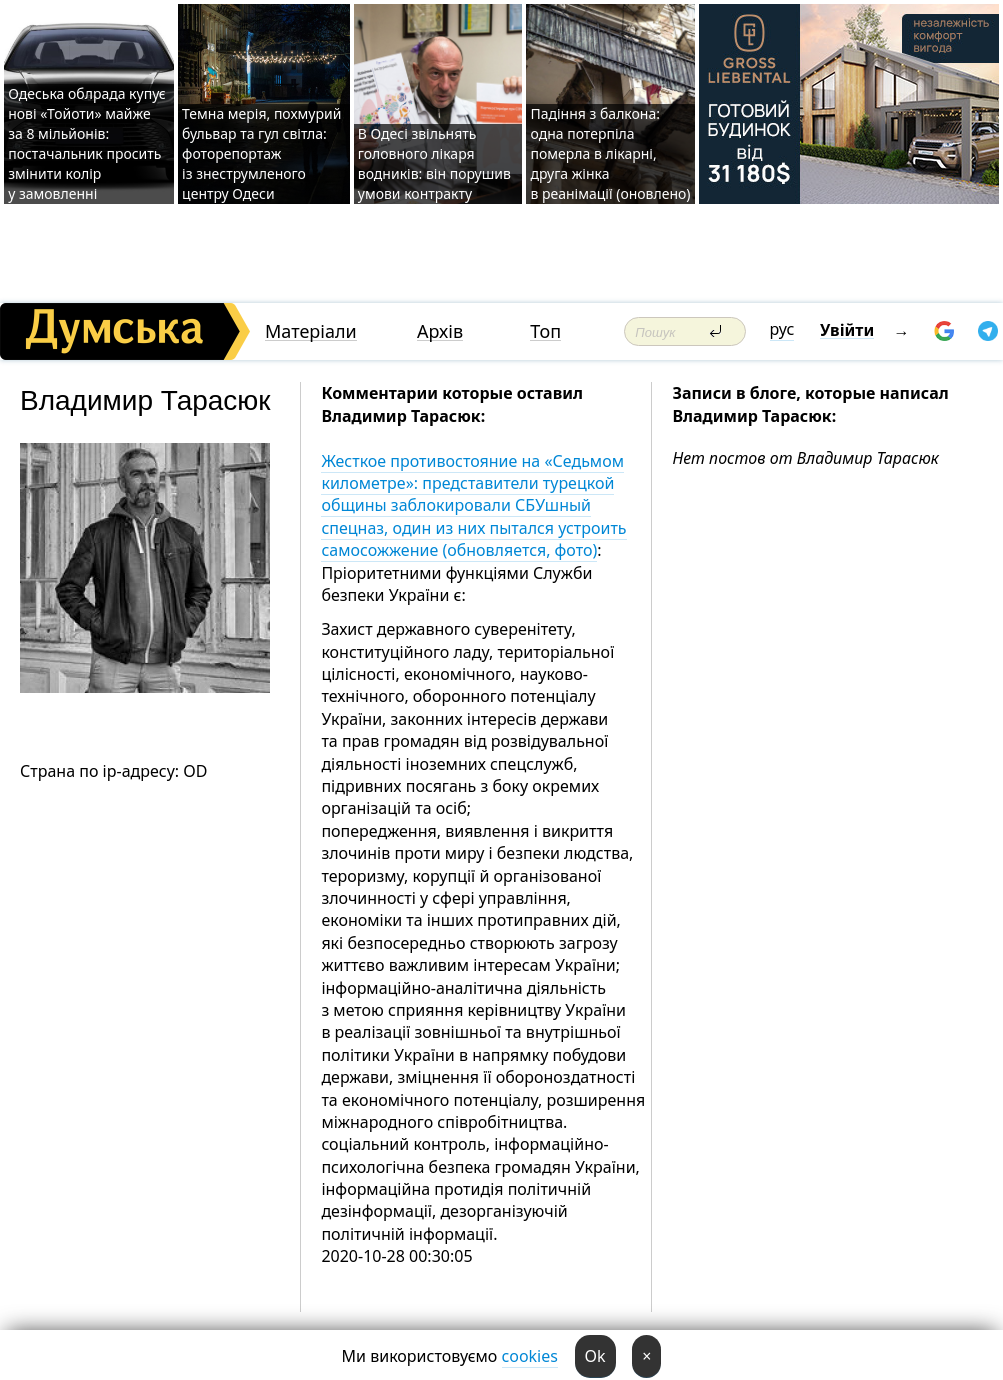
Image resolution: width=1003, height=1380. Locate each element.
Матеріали (311, 331)
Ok (595, 1356)
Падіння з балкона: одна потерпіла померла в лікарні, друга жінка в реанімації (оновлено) (610, 153)
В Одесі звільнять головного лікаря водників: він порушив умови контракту (434, 163)
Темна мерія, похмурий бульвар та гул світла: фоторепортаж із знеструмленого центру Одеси (261, 153)
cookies (530, 1356)
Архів (440, 331)
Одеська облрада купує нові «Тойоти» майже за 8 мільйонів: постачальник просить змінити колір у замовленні (87, 143)
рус (782, 329)
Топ (545, 331)
